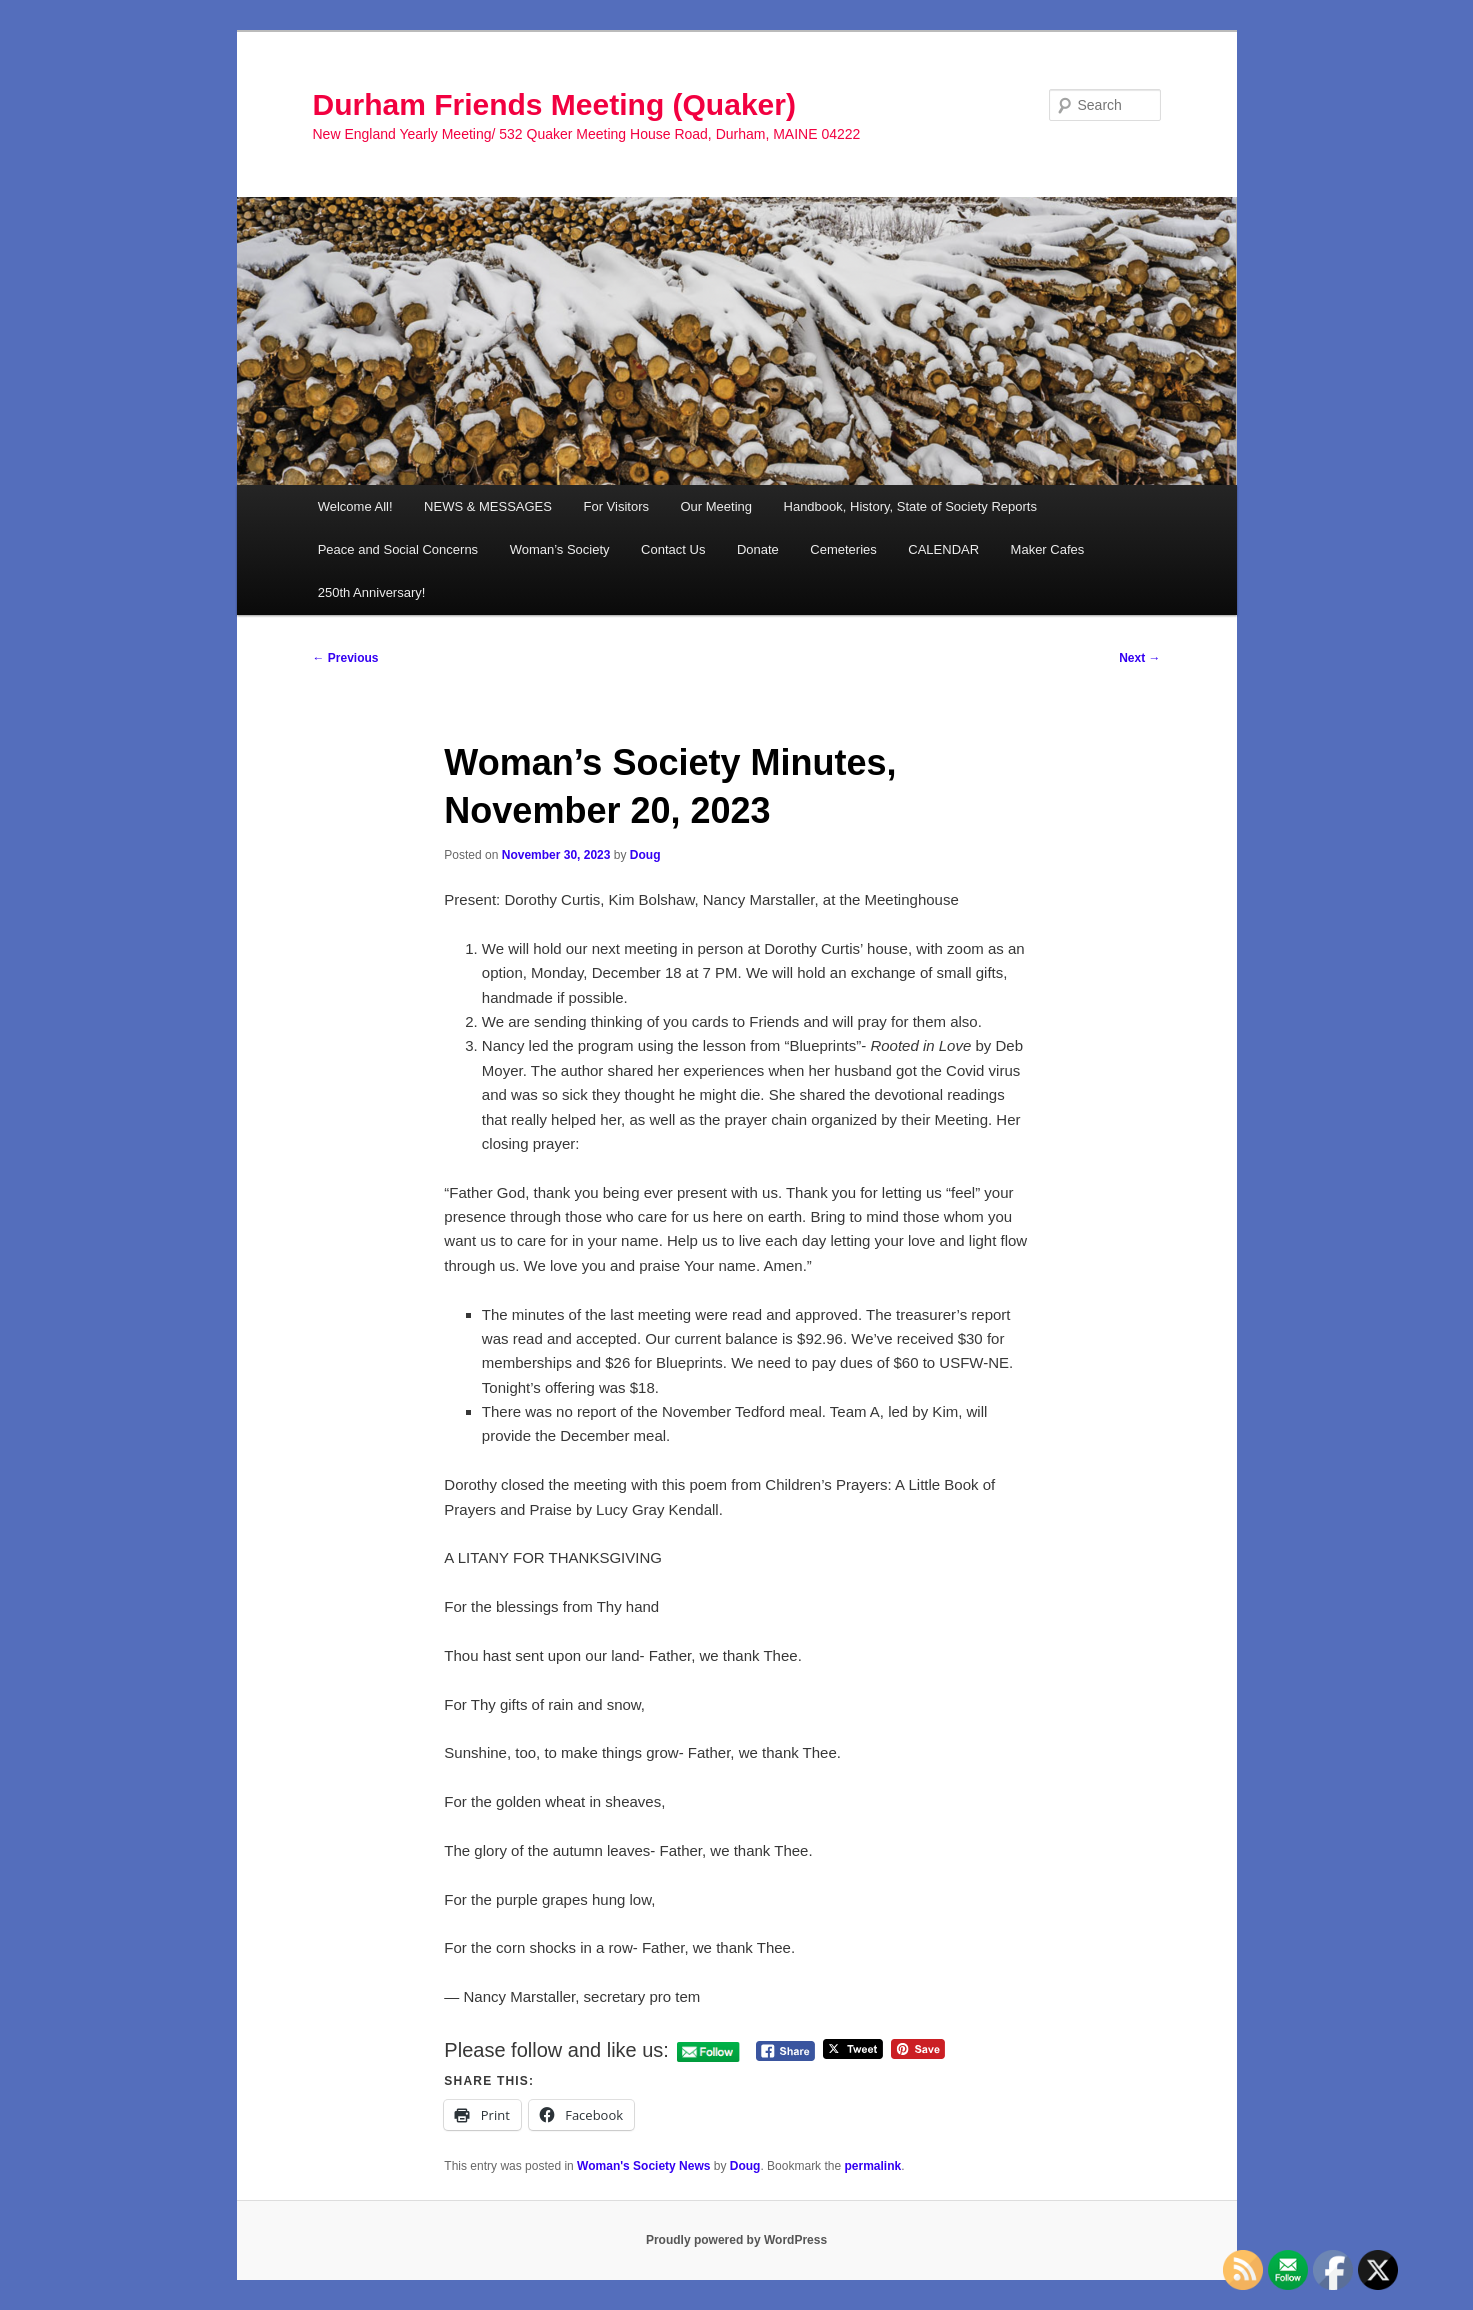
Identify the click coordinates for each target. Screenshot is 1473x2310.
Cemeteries (843, 549)
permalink (872, 2166)
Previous (346, 658)
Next (1139, 658)
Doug (645, 855)
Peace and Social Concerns (398, 549)
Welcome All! (355, 506)
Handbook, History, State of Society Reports (910, 506)
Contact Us (673, 549)
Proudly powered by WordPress (736, 2240)
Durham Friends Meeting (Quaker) (554, 104)
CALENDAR (943, 549)
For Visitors (616, 506)
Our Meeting (716, 506)
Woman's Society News (643, 2166)
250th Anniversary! (372, 592)
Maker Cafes (1048, 549)
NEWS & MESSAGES (488, 506)
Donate (758, 549)
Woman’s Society (560, 549)
